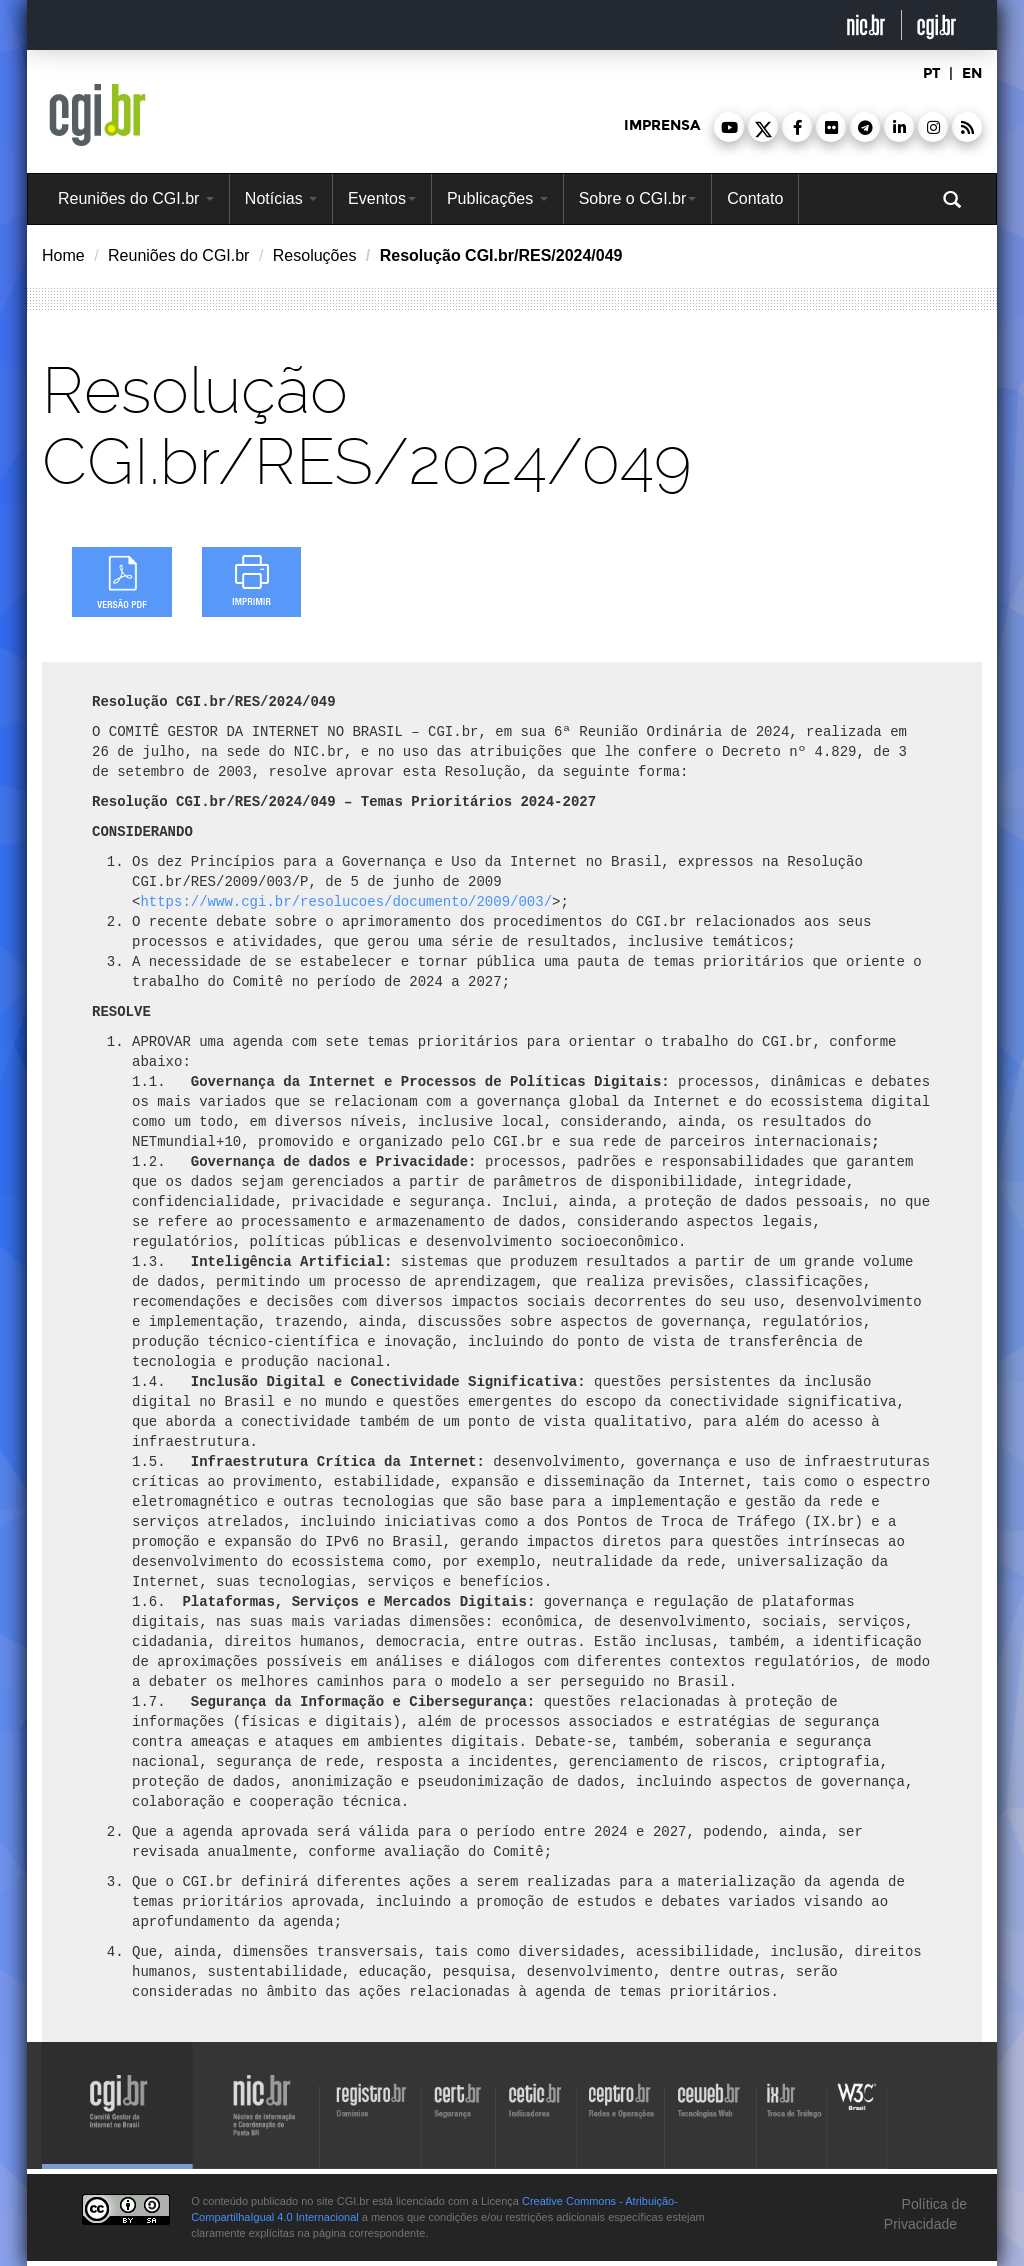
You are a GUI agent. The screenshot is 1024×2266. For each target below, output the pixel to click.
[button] (729, 127)
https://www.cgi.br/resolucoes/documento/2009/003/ (346, 901)
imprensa (662, 125)
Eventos (382, 198)
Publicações (497, 198)
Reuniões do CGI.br (136, 198)
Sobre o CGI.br (638, 198)
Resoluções (315, 255)
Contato (755, 198)
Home (63, 255)
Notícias (281, 198)
